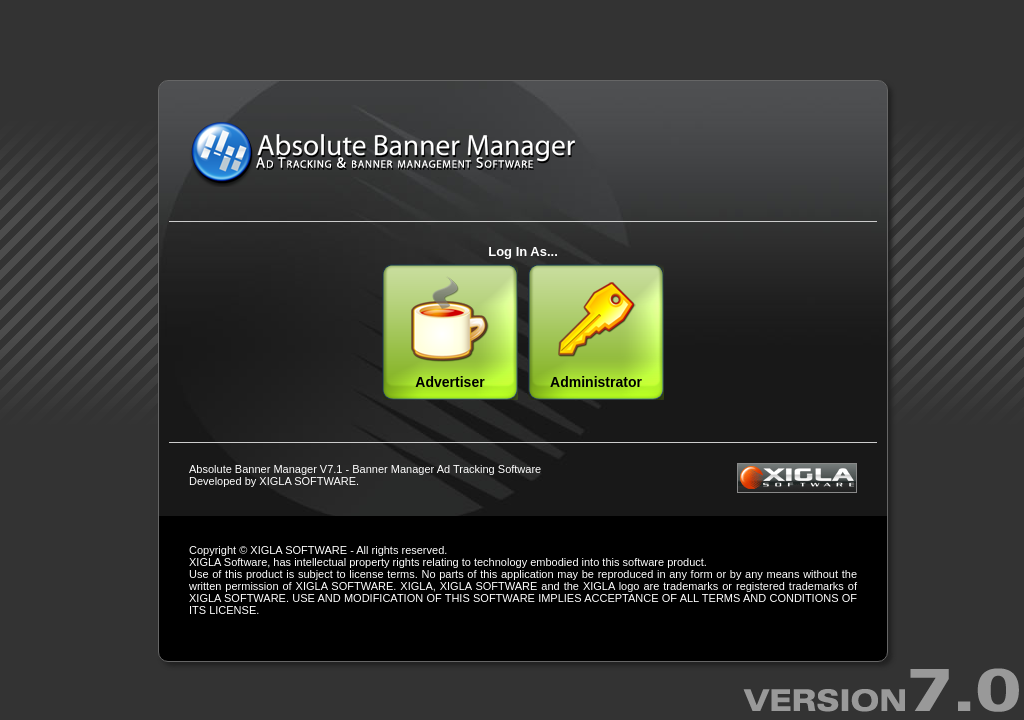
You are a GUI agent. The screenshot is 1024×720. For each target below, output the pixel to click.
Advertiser (450, 332)
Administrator (596, 332)
